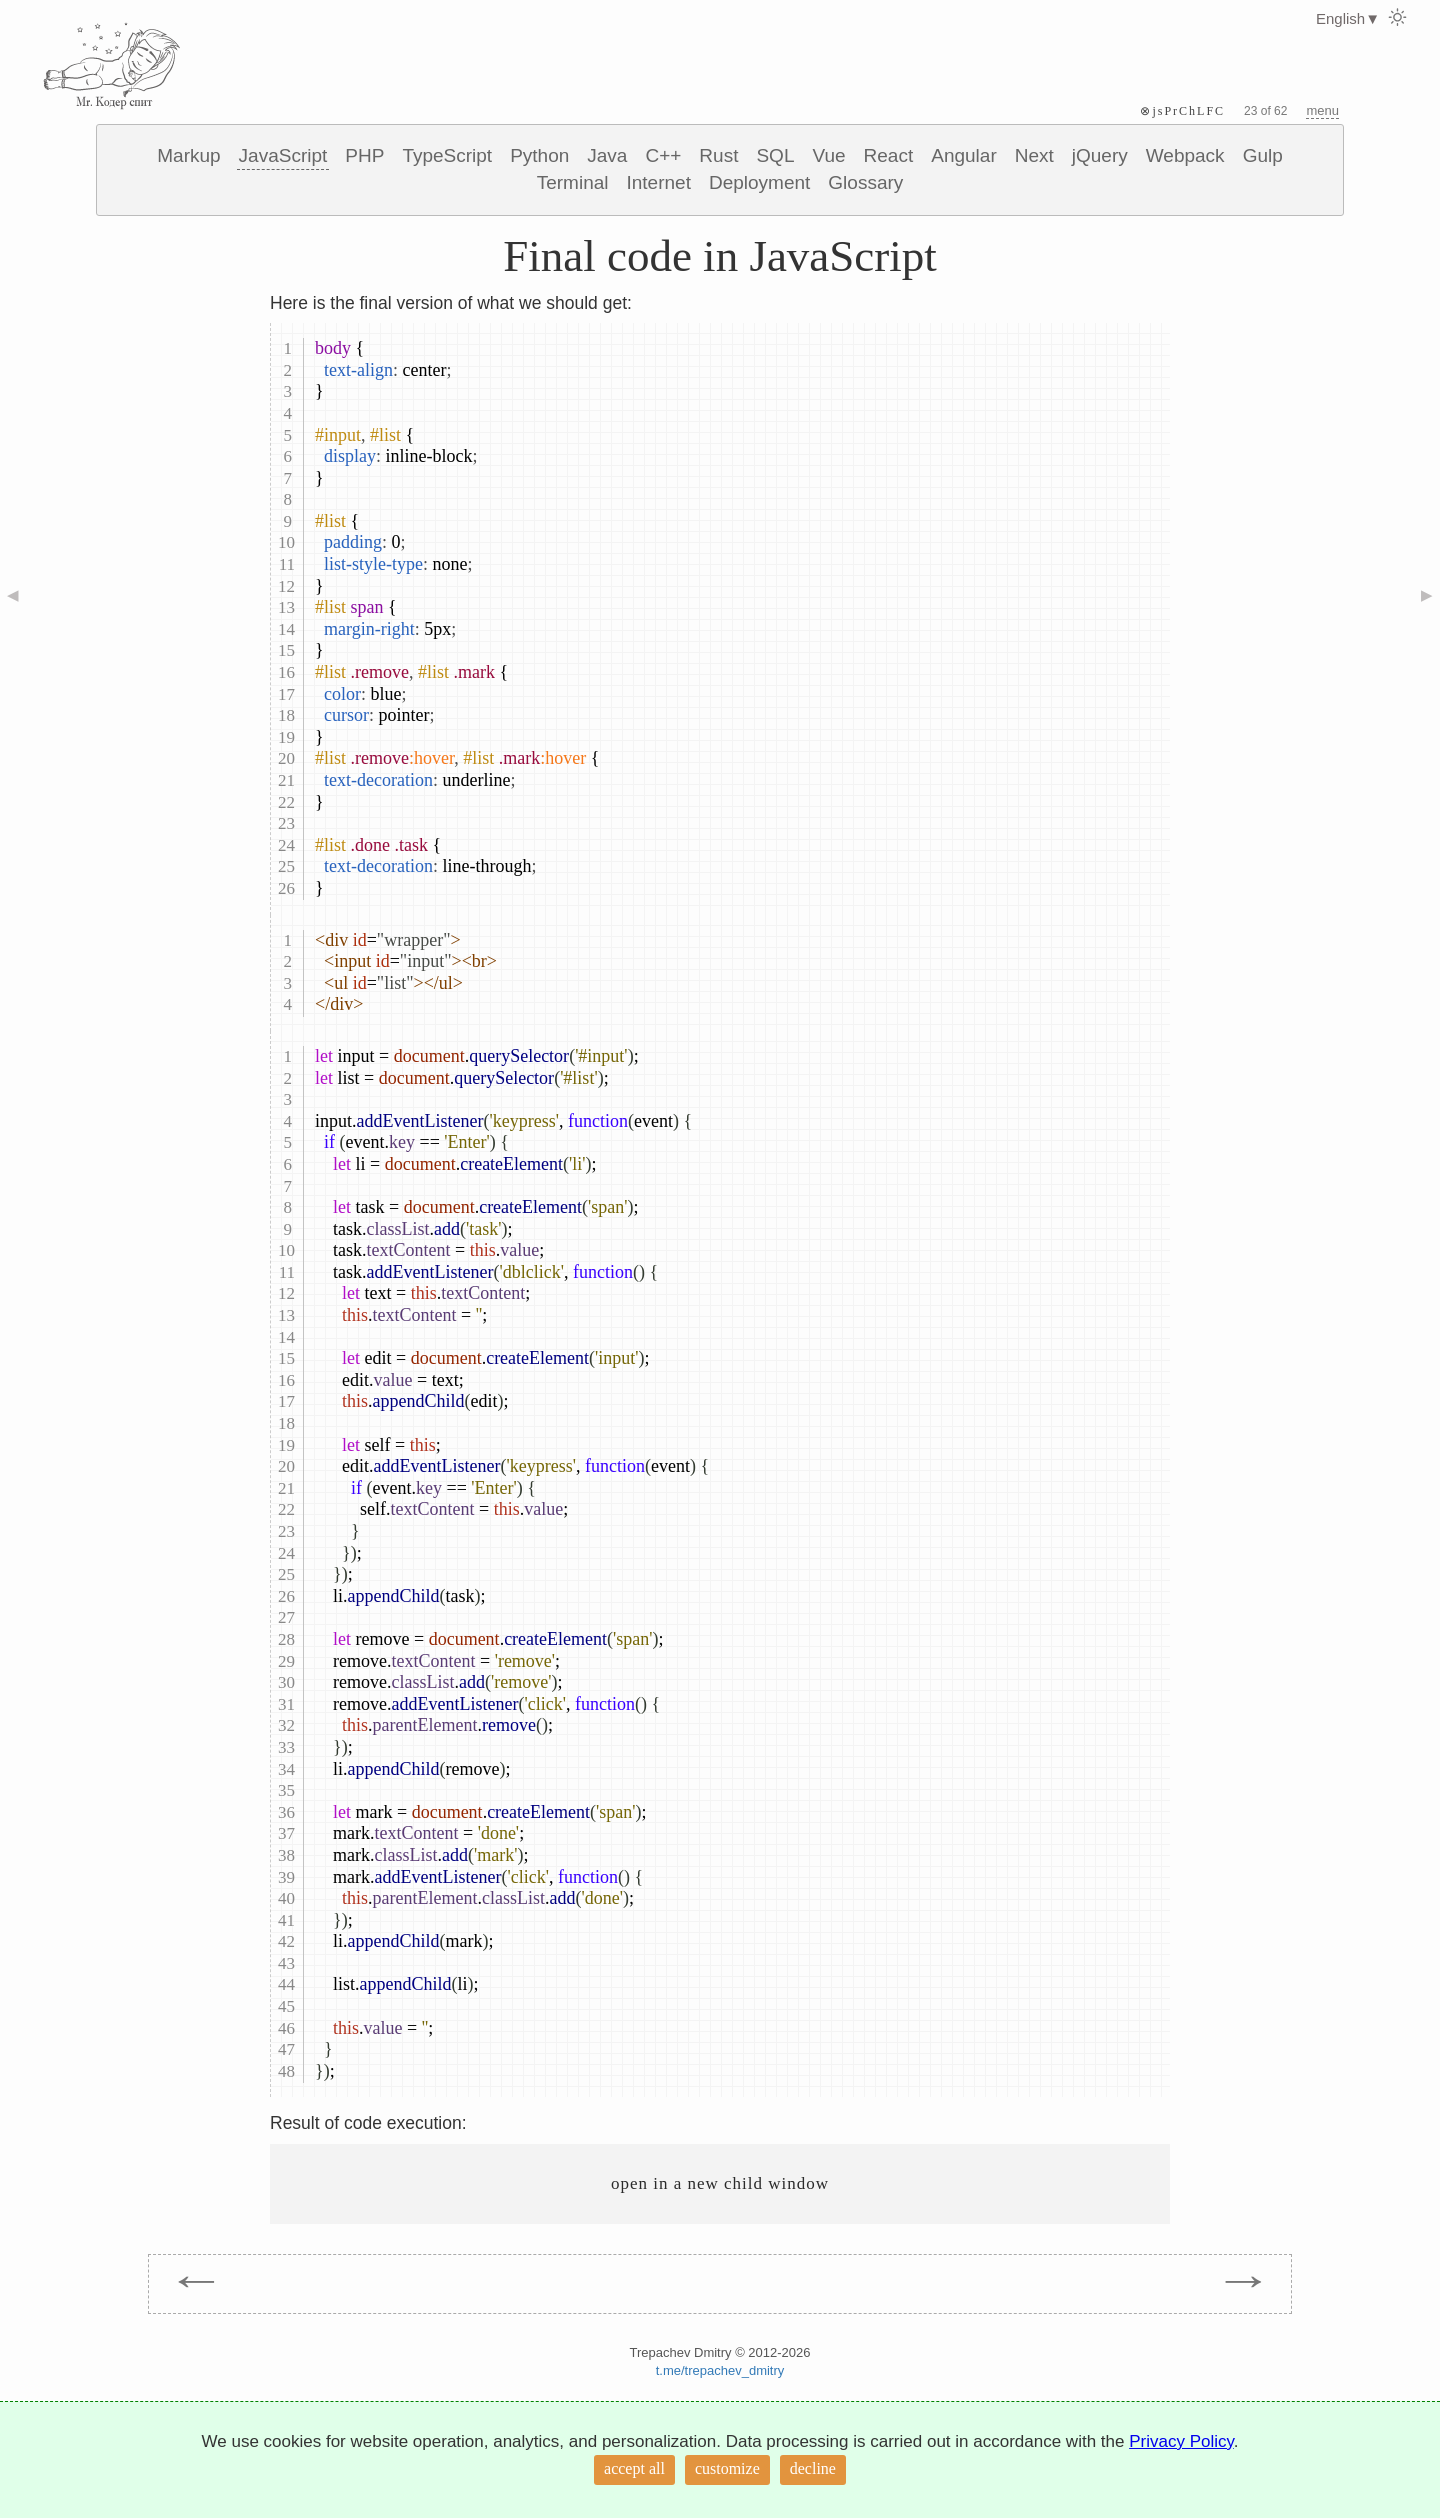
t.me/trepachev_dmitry (720, 2370)
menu (1322, 110)
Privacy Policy (1181, 2441)
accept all (634, 2468)
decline (813, 2468)
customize (727, 2468)
